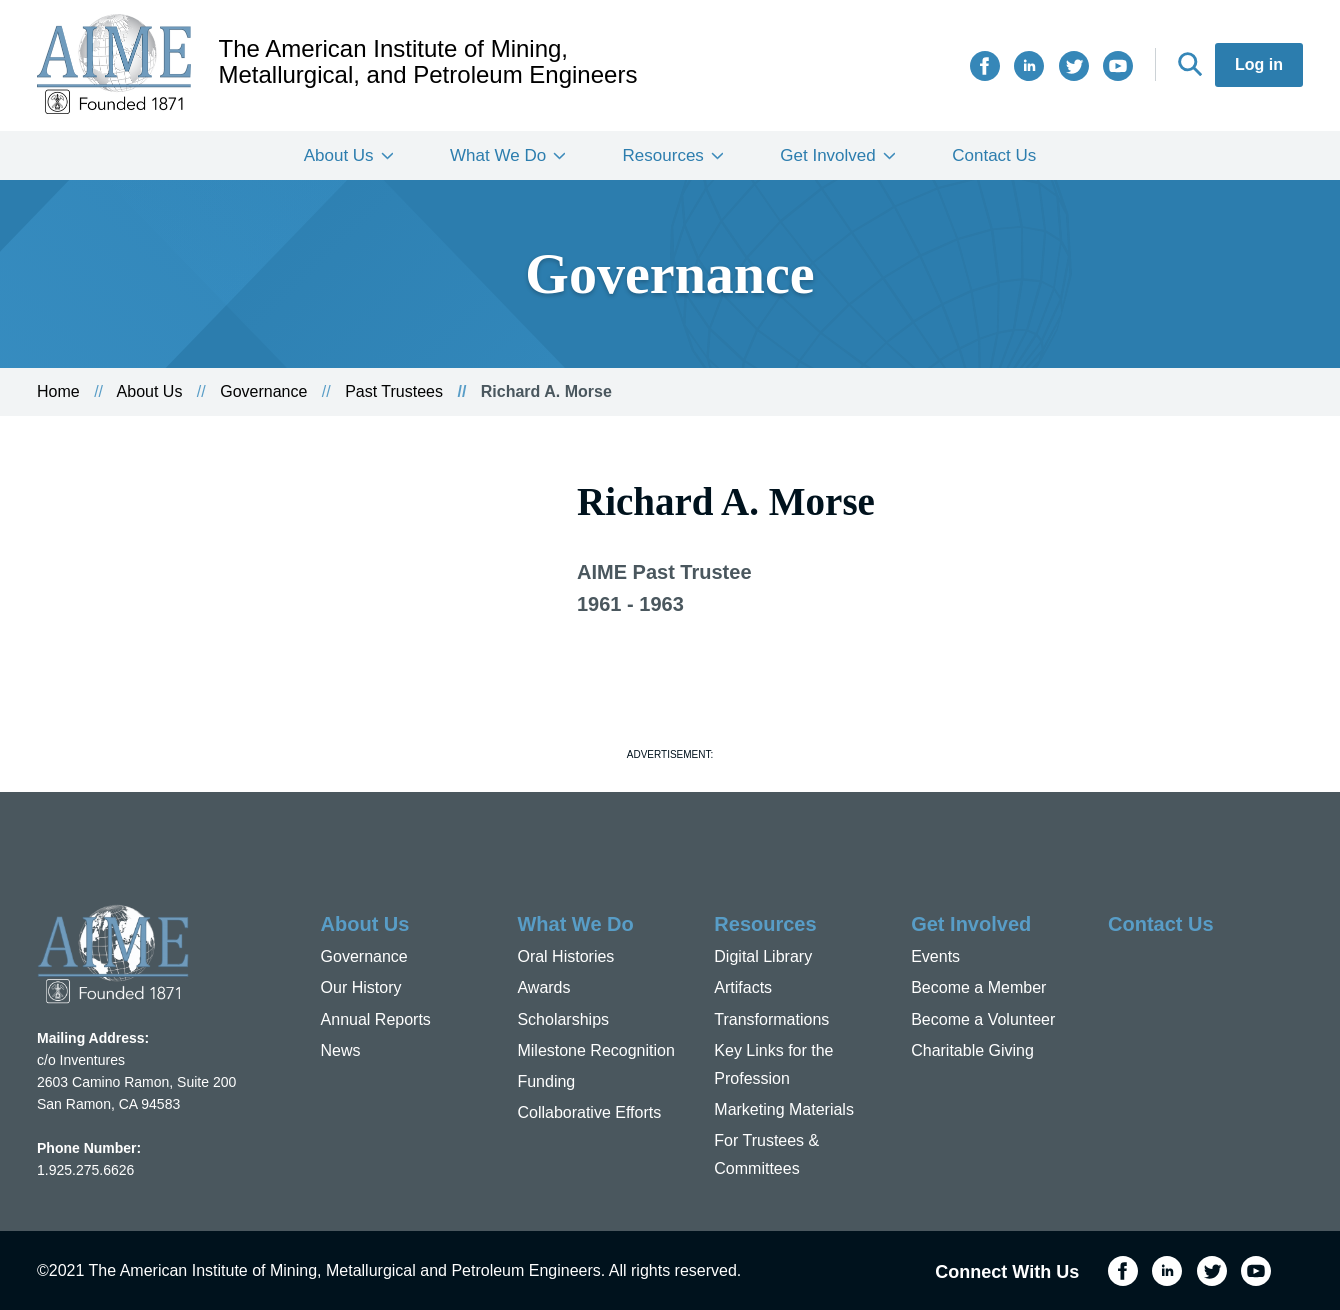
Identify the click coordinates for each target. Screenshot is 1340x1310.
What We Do (498, 155)
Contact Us (994, 155)
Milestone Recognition (595, 1050)
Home (58, 391)
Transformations (771, 1019)
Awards (543, 987)
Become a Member (978, 987)
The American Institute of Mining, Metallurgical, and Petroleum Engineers (428, 62)
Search (1190, 64)
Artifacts (743, 987)
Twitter (1074, 66)
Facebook (985, 66)
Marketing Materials (784, 1109)
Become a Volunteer (983, 1019)
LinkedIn (1029, 66)
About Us (339, 155)
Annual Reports (376, 1019)
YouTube (1118, 66)
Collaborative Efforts (589, 1112)
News (341, 1050)
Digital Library (763, 956)
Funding (546, 1081)
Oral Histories (565, 956)
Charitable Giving (972, 1050)
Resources (663, 155)
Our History (361, 987)
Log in (1259, 64)
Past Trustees (394, 391)
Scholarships (563, 1019)
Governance (263, 391)
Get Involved (827, 155)
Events (935, 956)
